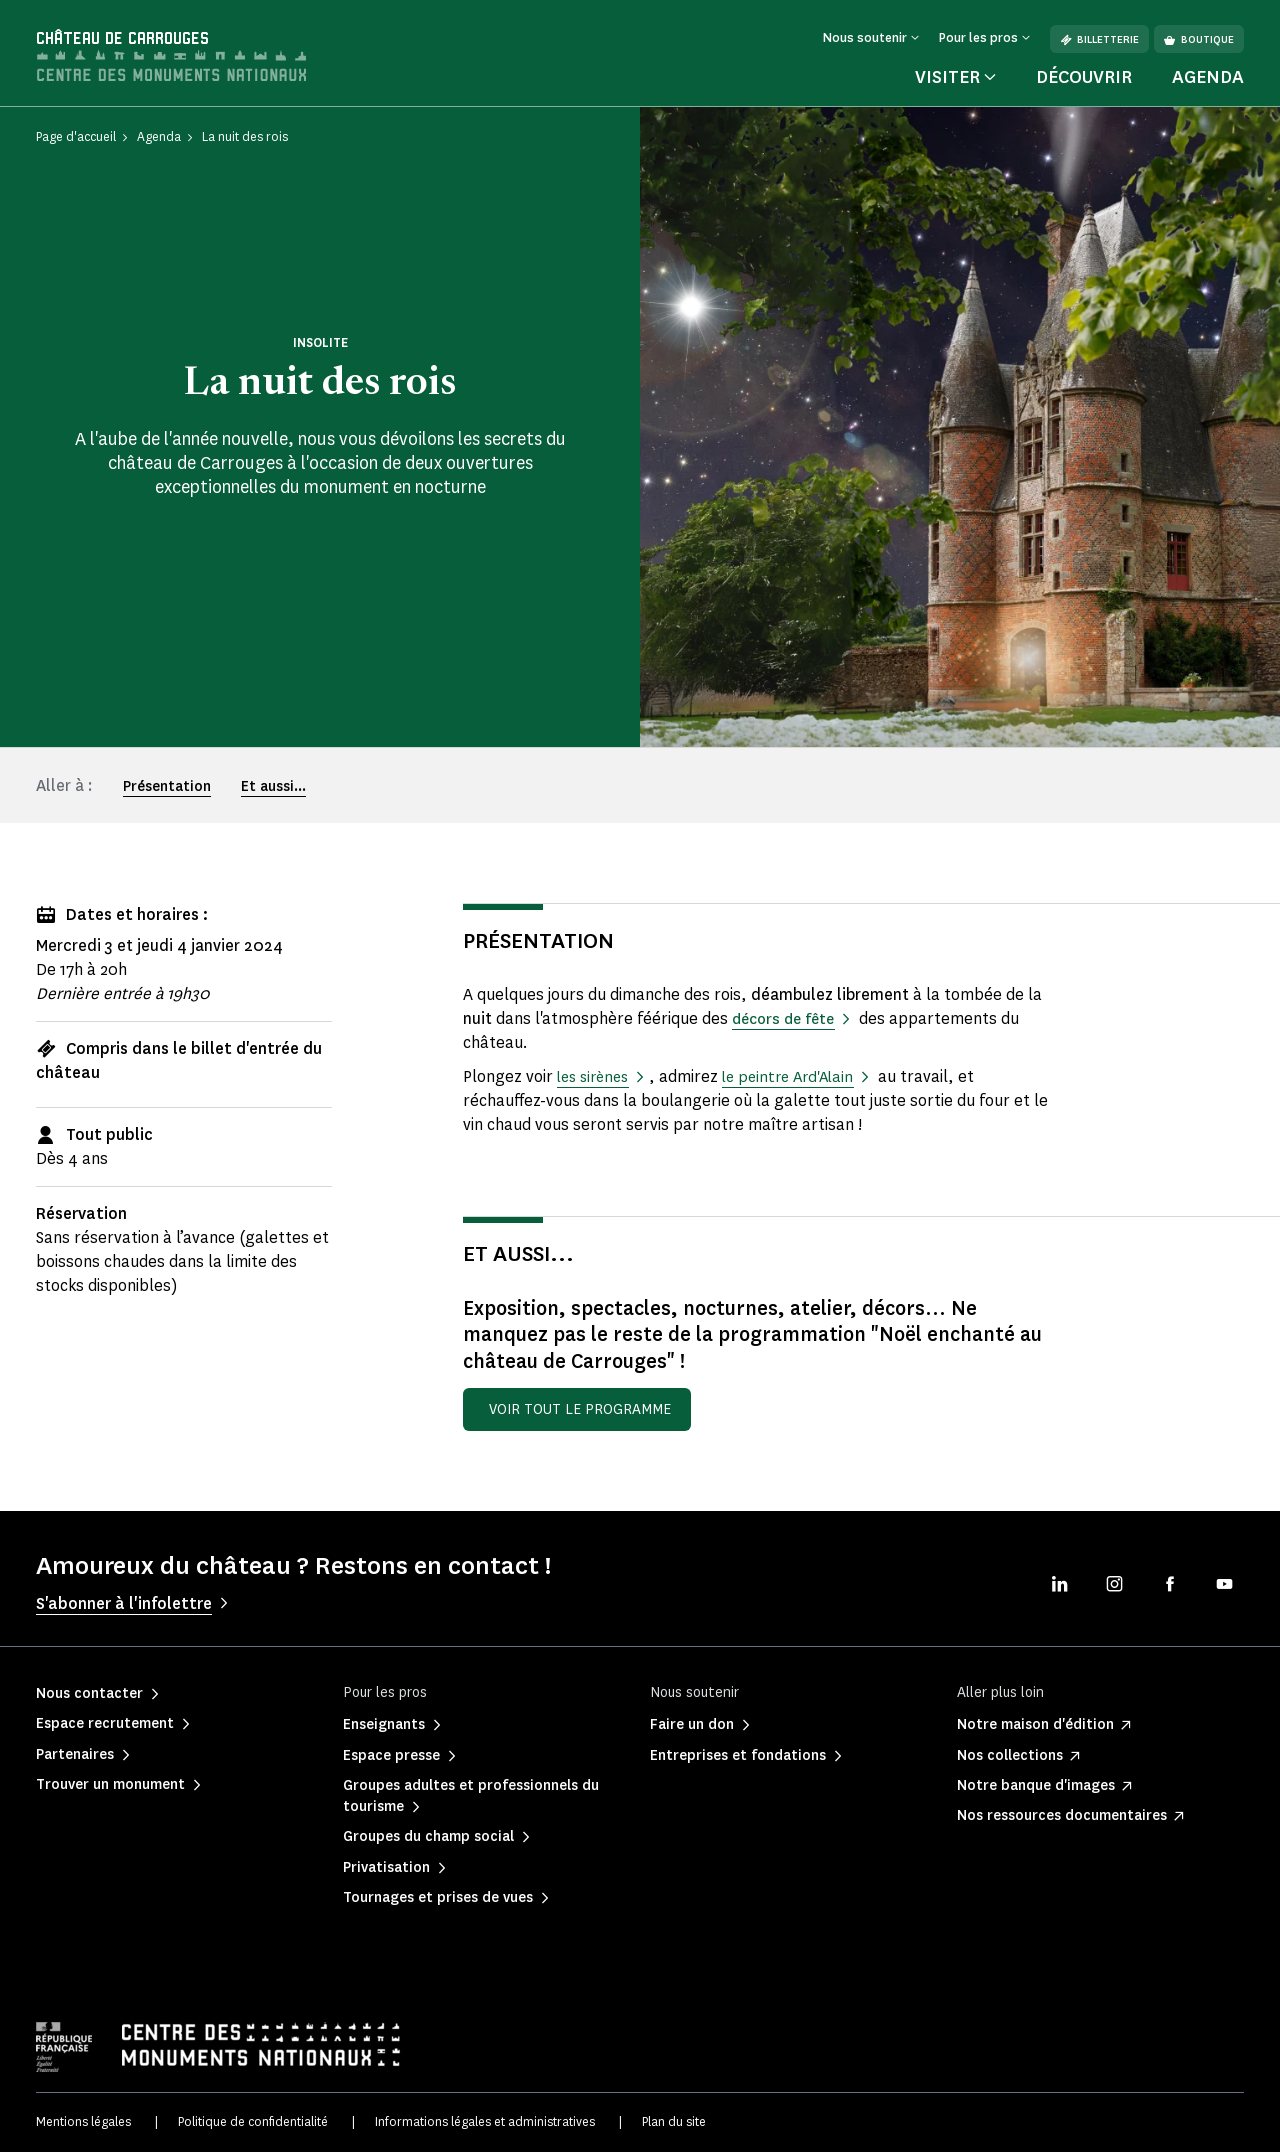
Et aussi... (273, 786)
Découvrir (1084, 77)
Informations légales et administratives (485, 2121)
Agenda (1208, 77)
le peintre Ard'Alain (799, 1076)
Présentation (167, 786)
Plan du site (674, 2121)
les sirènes (596, 1076)
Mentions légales (83, 2121)
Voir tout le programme (580, 1409)
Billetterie (1099, 39)
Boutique (1199, 39)
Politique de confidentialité (253, 2121)
